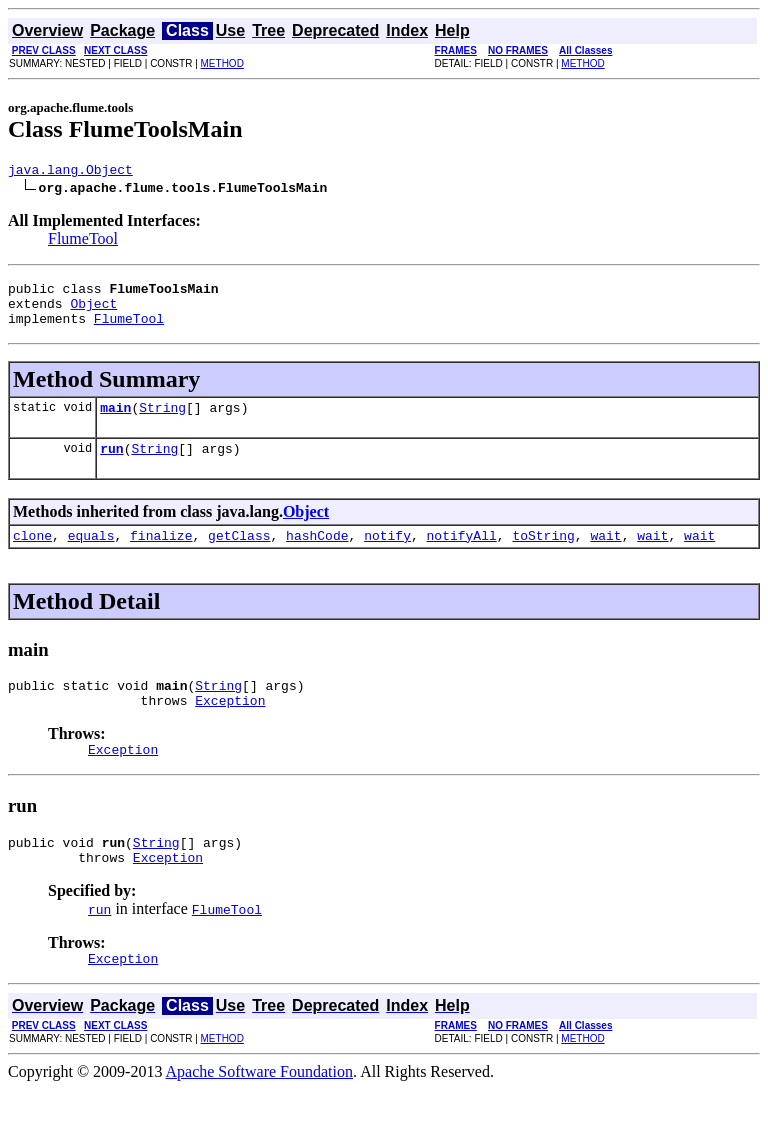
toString (543, 556)
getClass (239, 556)
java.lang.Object (70, 172)
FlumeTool (83, 241)
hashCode (317, 556)
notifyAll (462, 556)
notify (387, 556)
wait (605, 556)
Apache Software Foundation (260, 1110)
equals (91, 556)
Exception (230, 727)
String (162, 422)
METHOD (222, 63)
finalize (161, 556)
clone (32, 556)
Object (93, 312)
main (115, 422)
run (111, 466)
